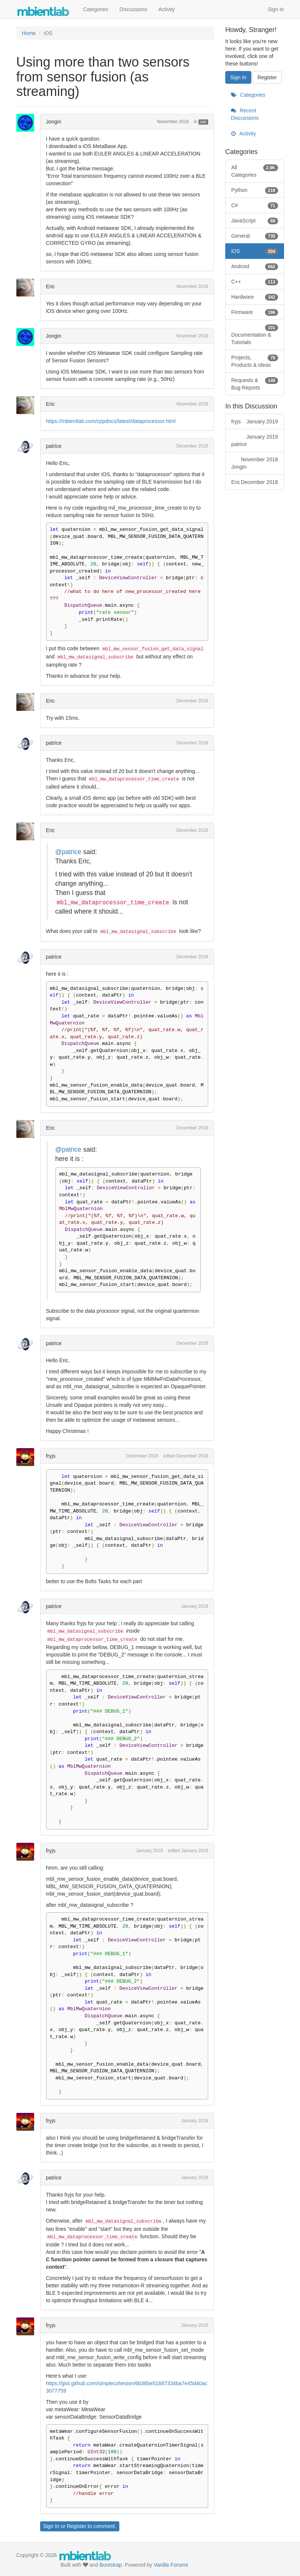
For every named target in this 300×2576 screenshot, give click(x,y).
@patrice (68, 852)
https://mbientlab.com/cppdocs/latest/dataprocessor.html (111, 421)
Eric (50, 286)
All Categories (254, 171)
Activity (166, 9)
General (254, 236)
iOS (203, 122)
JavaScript (254, 220)
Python (254, 190)
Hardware (254, 297)
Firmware (254, 312)
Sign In (276, 9)
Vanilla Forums (171, 2565)
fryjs (51, 1456)
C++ (254, 281)
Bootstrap (111, 2565)
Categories (96, 9)
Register (76, 2526)
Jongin (53, 122)
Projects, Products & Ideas (254, 361)
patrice (54, 446)
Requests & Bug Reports (254, 383)
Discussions (133, 9)
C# (254, 205)
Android (254, 266)
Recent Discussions (245, 114)
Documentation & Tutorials (254, 334)
